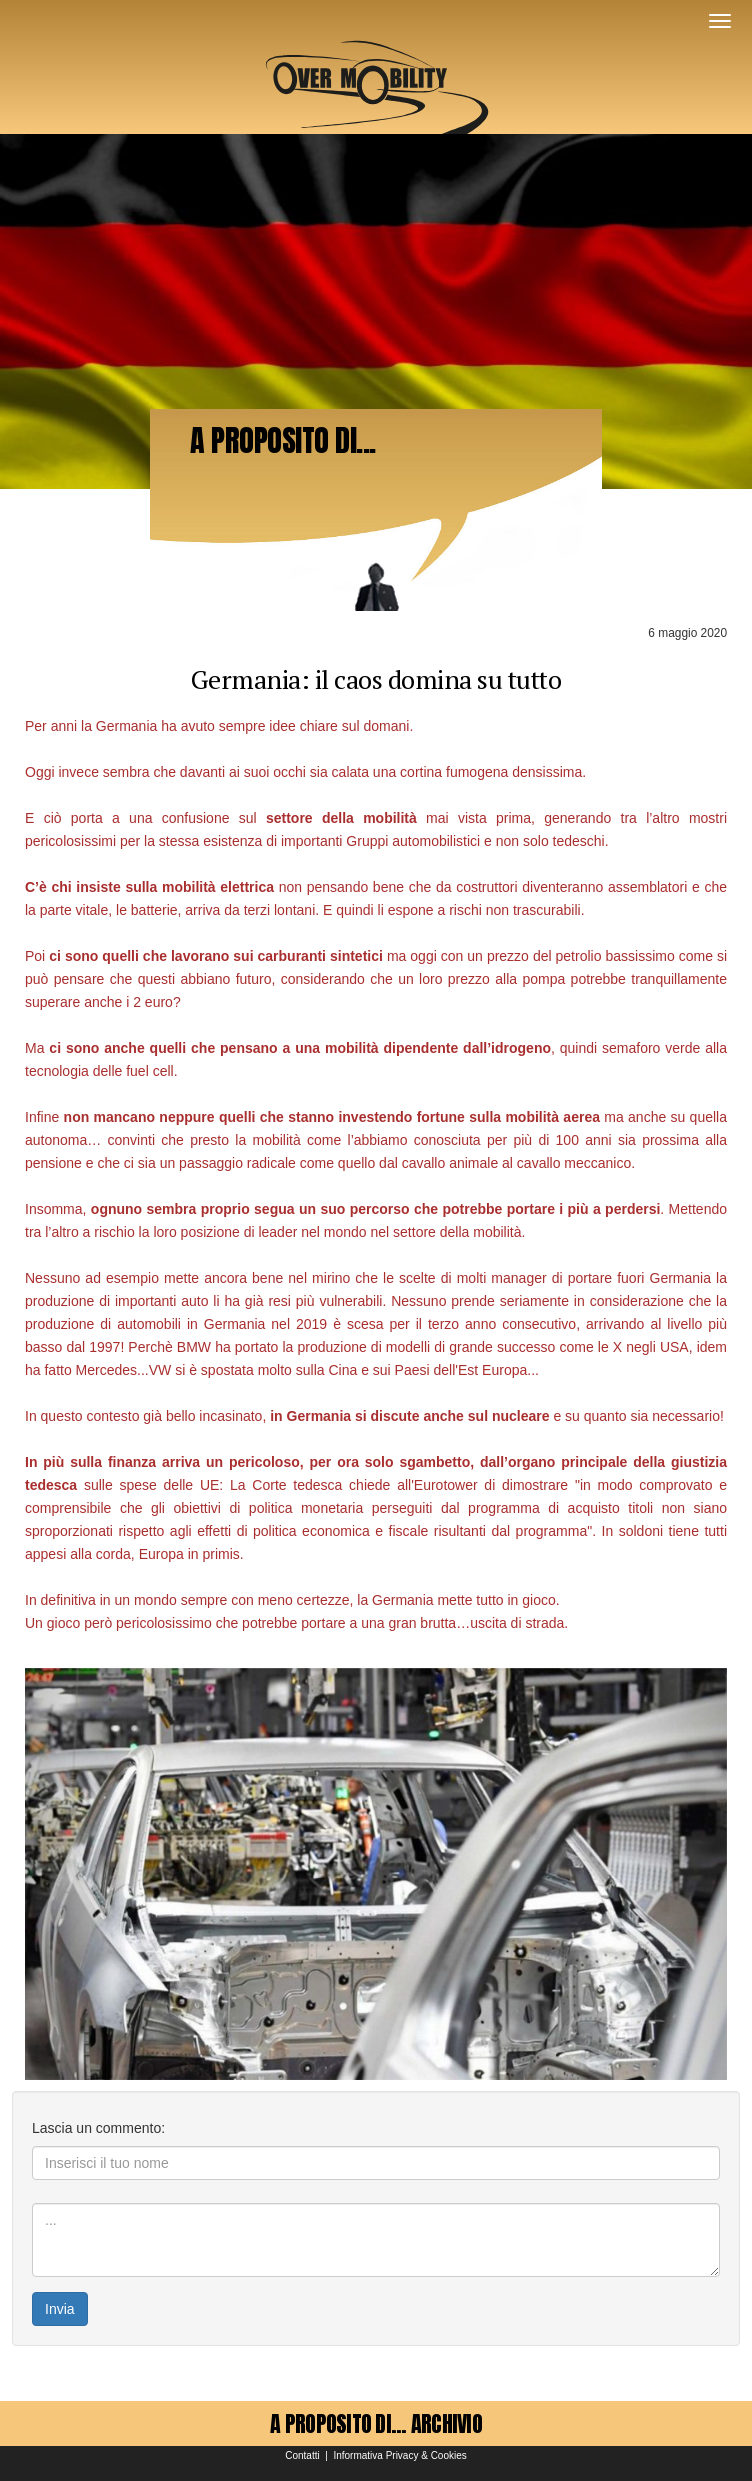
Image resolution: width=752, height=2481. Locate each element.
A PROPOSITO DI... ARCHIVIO (376, 2423)
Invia (60, 2309)
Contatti (302, 2455)
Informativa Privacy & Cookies (399, 2455)
